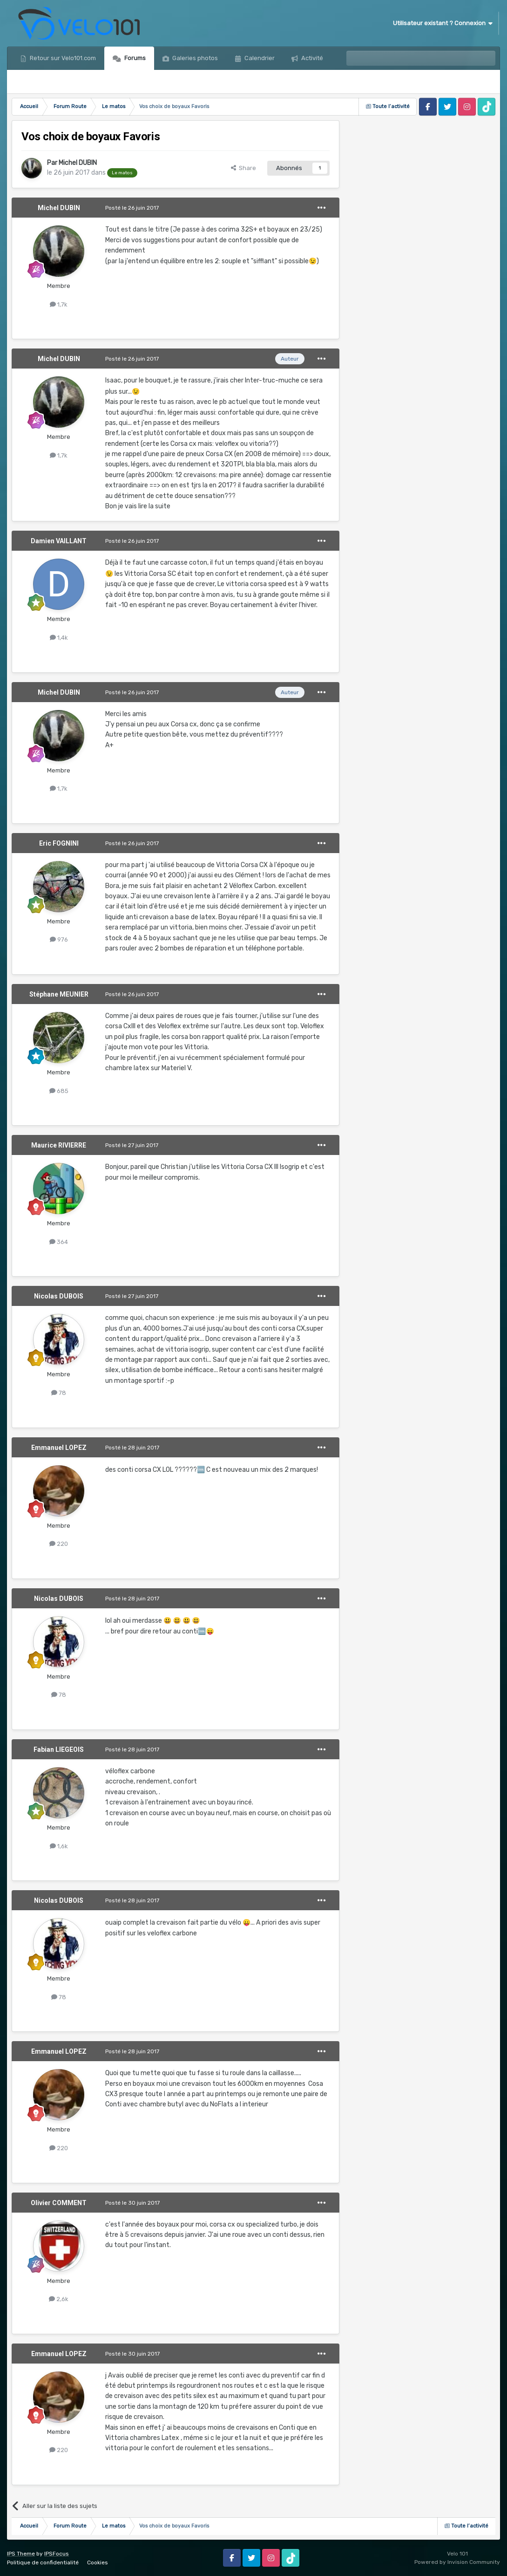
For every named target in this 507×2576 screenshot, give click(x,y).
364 (58, 1241)
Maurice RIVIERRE (58, 1145)
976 (59, 939)
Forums (134, 58)
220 (58, 1543)
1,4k (59, 637)
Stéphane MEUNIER (58, 994)
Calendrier (259, 58)
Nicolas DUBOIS (58, 1296)
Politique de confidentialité (43, 2562)
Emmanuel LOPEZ (59, 1447)
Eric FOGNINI (59, 843)
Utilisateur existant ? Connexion (443, 23)
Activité (311, 58)
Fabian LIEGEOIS (59, 1749)
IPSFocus (56, 2553)
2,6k (58, 2299)
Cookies (97, 2562)
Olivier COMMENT (59, 2203)
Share (243, 167)
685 (58, 1090)
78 (58, 1392)
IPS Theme (21, 2553)
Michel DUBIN (78, 163)
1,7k (59, 304)
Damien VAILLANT (59, 541)
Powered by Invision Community (457, 2562)
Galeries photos (194, 58)
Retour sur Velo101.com (62, 58)
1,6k (59, 1846)
